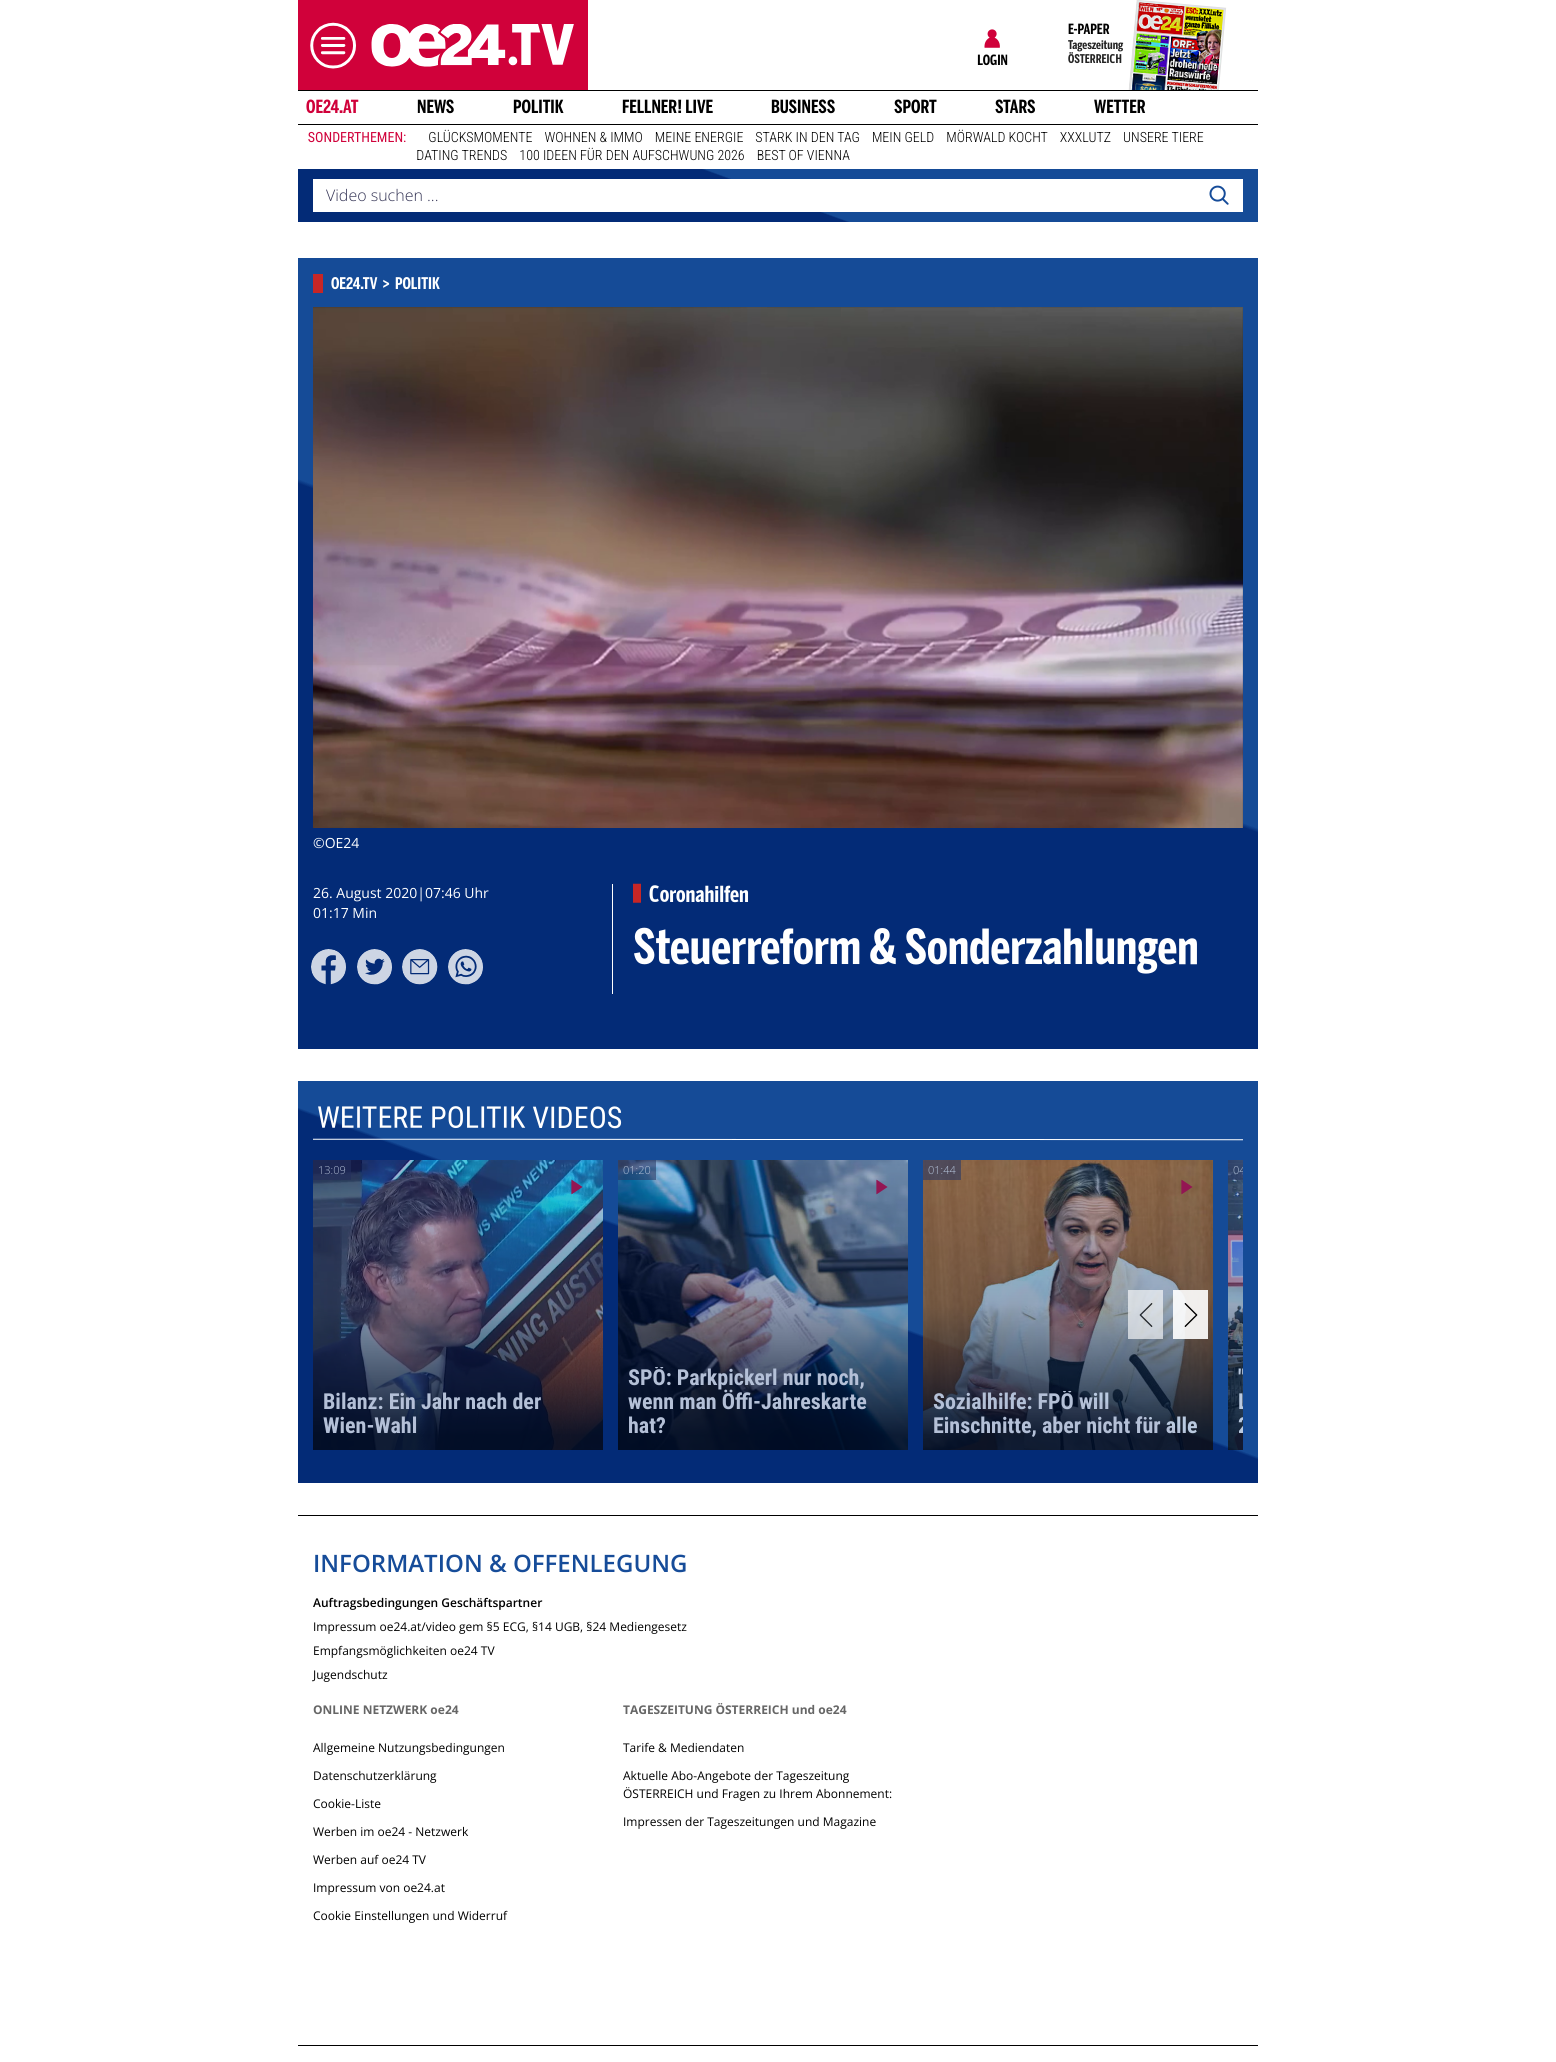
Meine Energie (699, 138)
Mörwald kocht (997, 138)
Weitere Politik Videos (469, 1117)
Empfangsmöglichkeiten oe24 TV (404, 1649)
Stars (1015, 107)
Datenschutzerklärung (375, 1775)
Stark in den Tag (807, 138)
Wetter (1120, 107)
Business (803, 107)
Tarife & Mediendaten (683, 1747)
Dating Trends (461, 156)
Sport (915, 107)
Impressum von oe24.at (379, 1887)
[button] (328, 45)
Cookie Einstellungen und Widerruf (410, 1915)
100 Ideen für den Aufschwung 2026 (631, 156)
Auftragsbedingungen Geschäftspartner (427, 1601)
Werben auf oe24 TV (369, 1859)
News (435, 107)
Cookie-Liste (347, 1803)
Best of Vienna (803, 156)
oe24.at (332, 107)
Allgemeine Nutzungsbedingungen (409, 1747)
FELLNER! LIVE (667, 107)
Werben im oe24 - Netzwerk (390, 1831)
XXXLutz (1085, 138)
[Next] (1190, 1314)
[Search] (1219, 196)
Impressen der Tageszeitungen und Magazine (749, 1821)
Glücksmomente (480, 138)
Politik (538, 107)
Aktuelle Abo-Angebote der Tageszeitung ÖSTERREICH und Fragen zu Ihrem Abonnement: (757, 1784)
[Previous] (1145, 1314)
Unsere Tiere (1163, 138)
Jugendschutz (350, 1673)
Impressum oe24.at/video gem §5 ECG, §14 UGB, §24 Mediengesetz (500, 1625)
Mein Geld (903, 138)
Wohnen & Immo (593, 138)
